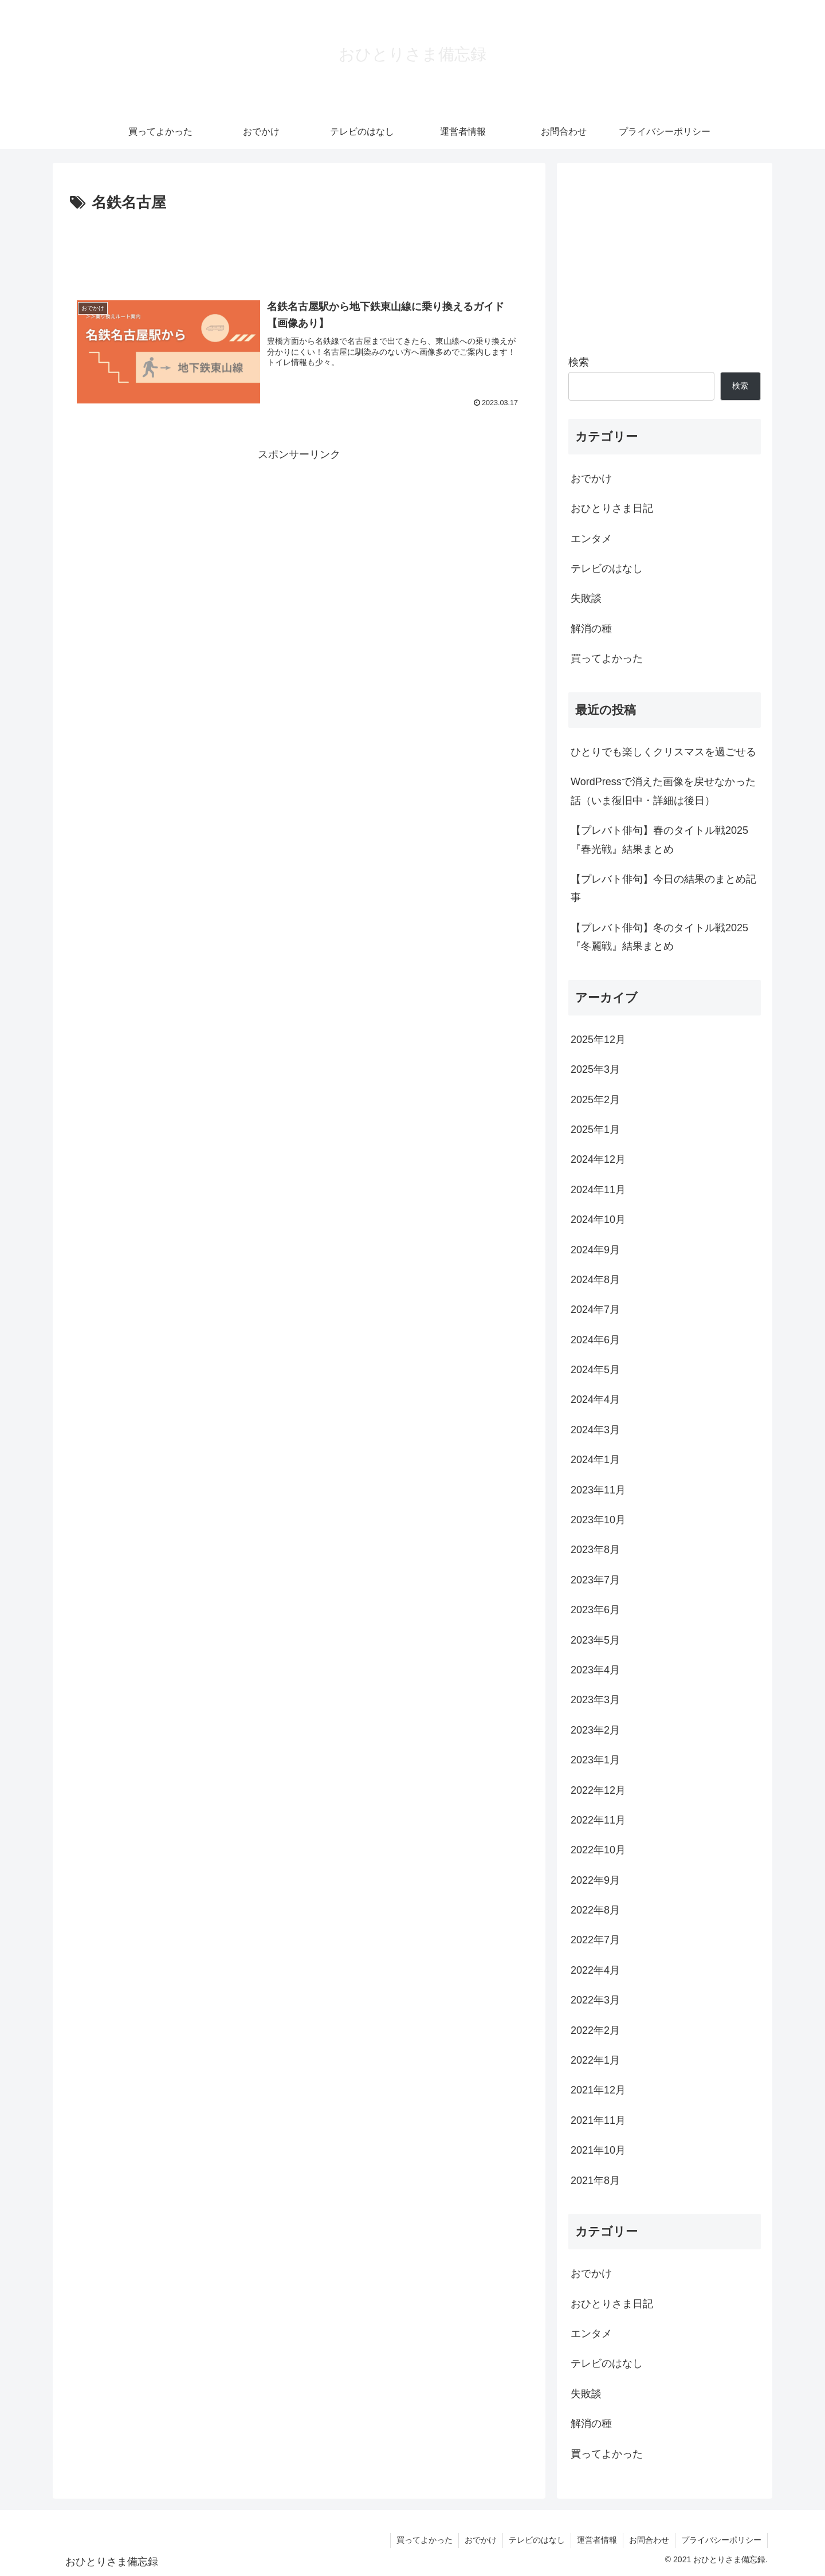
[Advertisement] (299, 247)
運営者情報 (597, 2539)
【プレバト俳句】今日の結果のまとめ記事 (663, 888)
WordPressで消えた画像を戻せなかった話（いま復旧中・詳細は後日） (663, 791)
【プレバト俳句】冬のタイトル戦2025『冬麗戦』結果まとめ (659, 937)
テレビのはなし (537, 2539)
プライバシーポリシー (721, 2539)
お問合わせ (649, 2539)
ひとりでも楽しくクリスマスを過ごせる (663, 752)
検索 (578, 362)
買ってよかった (424, 2539)
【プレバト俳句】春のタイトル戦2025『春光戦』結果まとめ (659, 839)
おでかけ (481, 2539)
